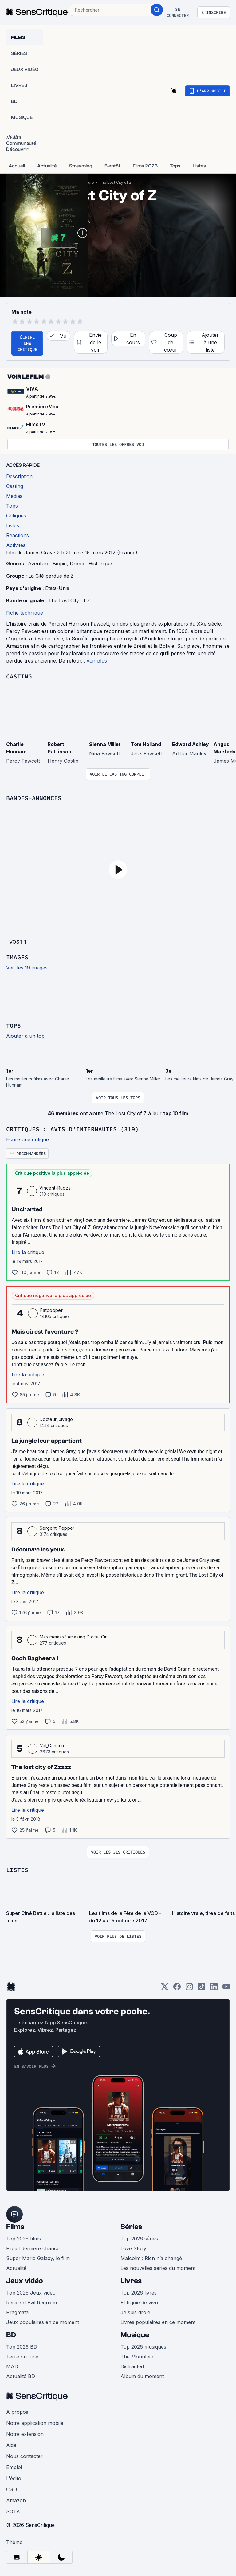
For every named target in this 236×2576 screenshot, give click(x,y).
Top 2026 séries (139, 2239)
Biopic (60, 563)
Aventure (38, 563)
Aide (11, 2445)
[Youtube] (226, 1988)
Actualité (16, 2268)
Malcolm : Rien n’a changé (151, 2258)
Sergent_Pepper (57, 1528)
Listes (17, 1870)
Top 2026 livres (138, 2293)
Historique (100, 563)
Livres (131, 2281)
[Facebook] (177, 1988)
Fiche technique (24, 613)
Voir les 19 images (27, 968)
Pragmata (17, 2312)
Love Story (133, 2248)
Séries (131, 2227)
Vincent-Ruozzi (55, 1187)
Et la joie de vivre (140, 2302)
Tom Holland (146, 744)
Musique (134, 2335)
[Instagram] (189, 1988)
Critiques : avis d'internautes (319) (72, 1129)
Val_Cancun (52, 1745)
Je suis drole (135, 2312)
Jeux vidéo (24, 2281)
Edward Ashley (190, 744)
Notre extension (25, 2434)
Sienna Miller (105, 744)
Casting (19, 676)
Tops (13, 1025)
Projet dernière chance (33, 2248)
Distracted (132, 2366)
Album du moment (142, 2376)
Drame (77, 563)
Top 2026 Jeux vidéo (31, 2293)
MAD (12, 2366)
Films (15, 2227)
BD (11, 2335)
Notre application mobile (34, 2423)
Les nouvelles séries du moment (157, 2268)
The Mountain (136, 2357)
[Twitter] (164, 1988)
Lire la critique (28, 1252)
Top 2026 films (23, 2239)
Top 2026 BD (21, 2347)
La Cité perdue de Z (51, 576)
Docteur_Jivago (56, 1419)
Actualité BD (20, 2376)
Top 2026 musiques (143, 2347)
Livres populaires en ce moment (157, 2322)
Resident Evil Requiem (31, 2302)
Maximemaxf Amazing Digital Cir (73, 1636)
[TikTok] (201, 1988)
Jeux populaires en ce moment (42, 2322)
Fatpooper (51, 1310)
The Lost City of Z (115, 182)
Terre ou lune (22, 2357)
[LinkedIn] (214, 1988)
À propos (17, 2412)
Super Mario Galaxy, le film (38, 2258)
